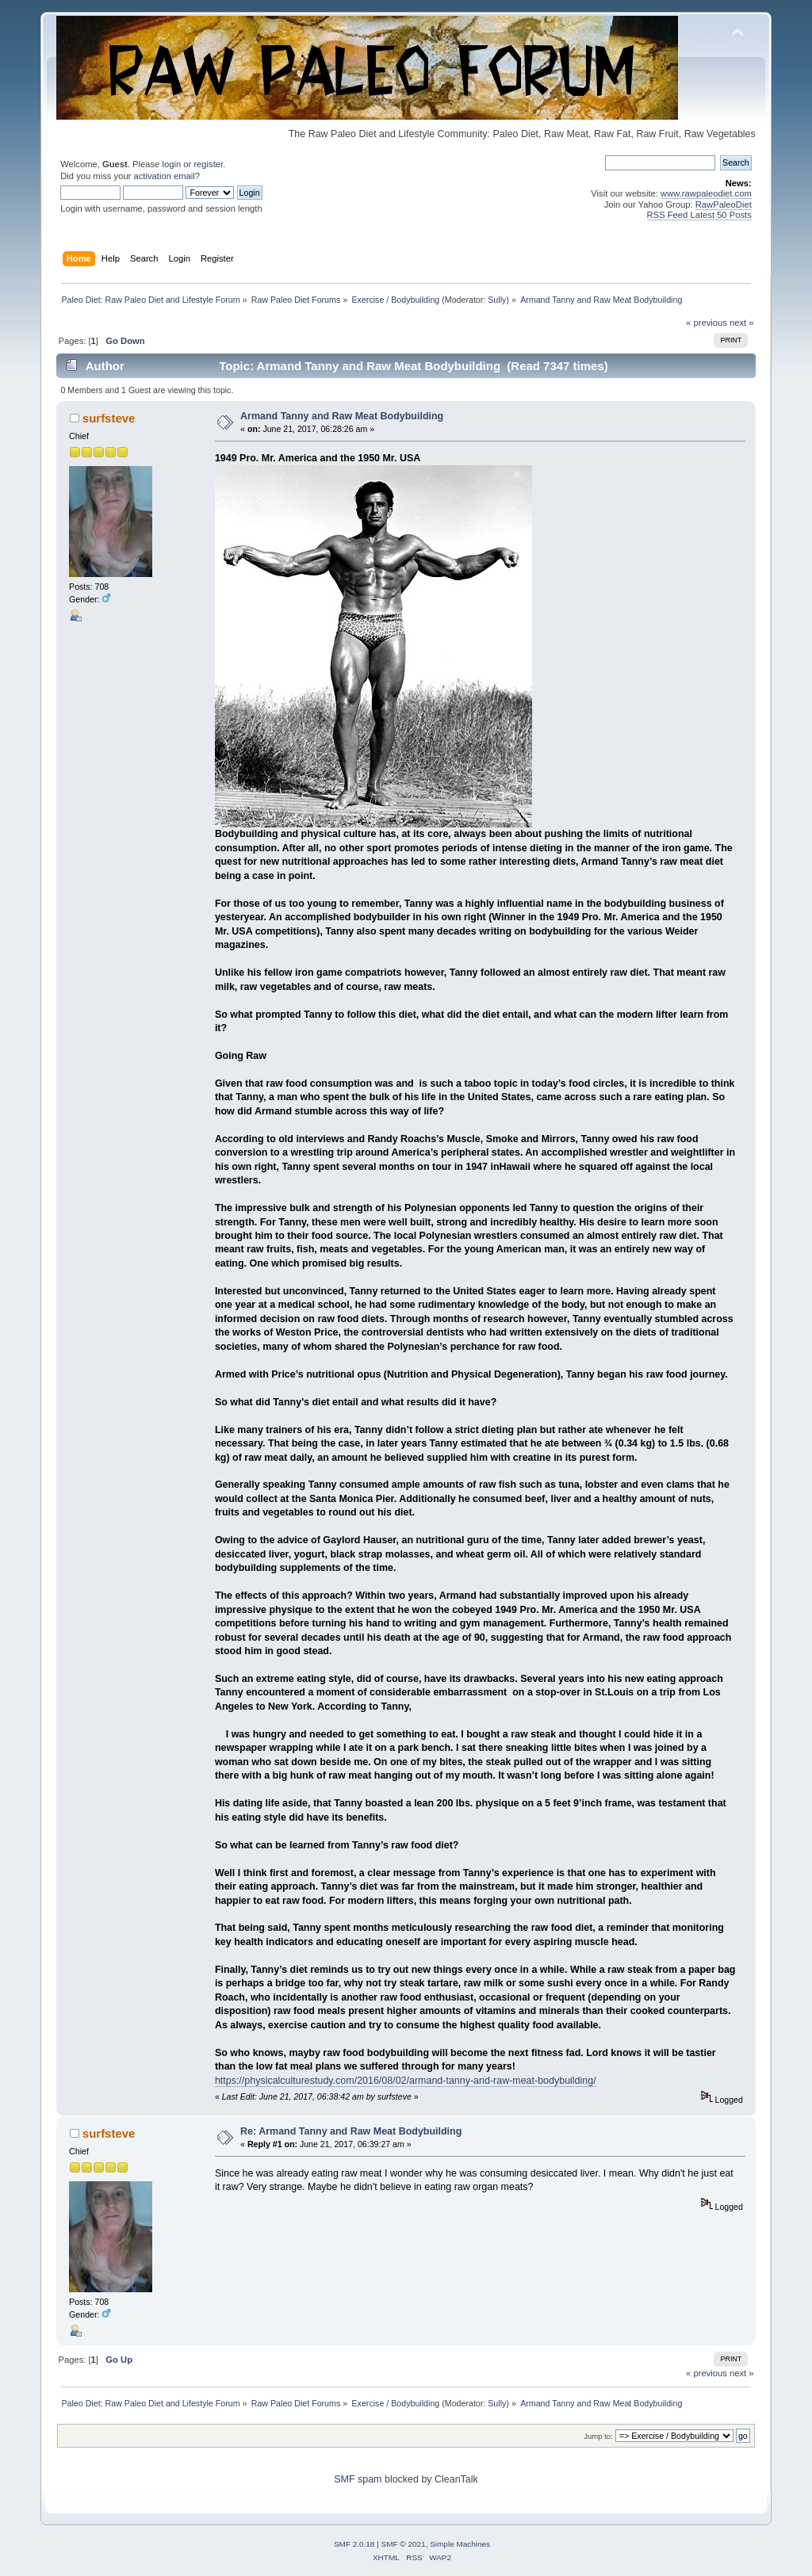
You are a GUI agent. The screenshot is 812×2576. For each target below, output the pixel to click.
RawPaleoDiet (723, 204)
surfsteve (109, 418)
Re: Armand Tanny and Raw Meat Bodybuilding (351, 2131)
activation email (163, 176)
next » (742, 322)
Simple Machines (460, 2544)
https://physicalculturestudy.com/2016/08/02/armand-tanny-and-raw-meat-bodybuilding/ (405, 2080)
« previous (706, 322)
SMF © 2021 (403, 2544)
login (171, 164)
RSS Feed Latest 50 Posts (699, 215)
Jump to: (598, 2436)
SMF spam (357, 2479)
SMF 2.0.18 (354, 2544)
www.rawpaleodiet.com (706, 193)
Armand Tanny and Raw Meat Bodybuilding (341, 416)
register (208, 164)
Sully (497, 299)
